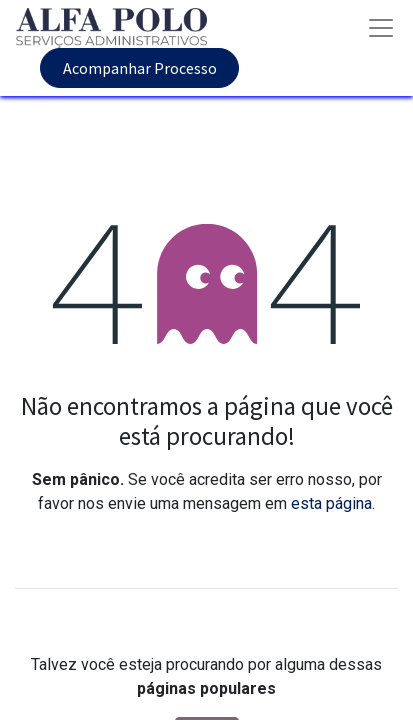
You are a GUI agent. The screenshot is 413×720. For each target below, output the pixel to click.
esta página (331, 503)
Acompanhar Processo (140, 68)
